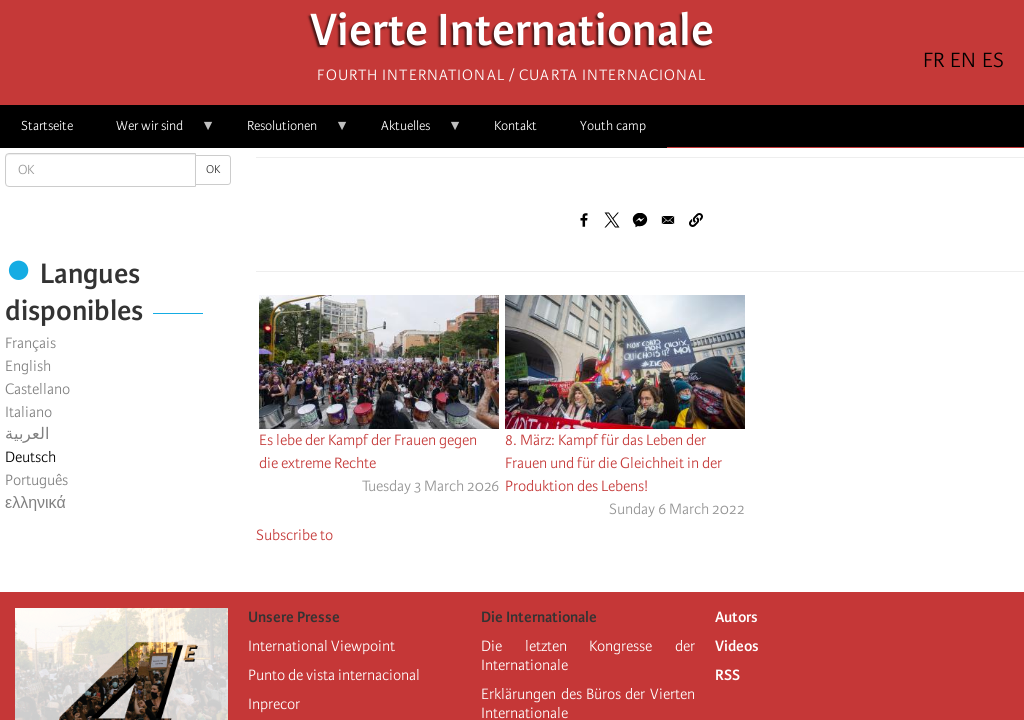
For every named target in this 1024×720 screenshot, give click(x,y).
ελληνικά (35, 503)
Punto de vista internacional (334, 675)
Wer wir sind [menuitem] (155, 132)
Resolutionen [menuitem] (287, 132)
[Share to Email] (668, 220)
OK (213, 169)
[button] (696, 220)
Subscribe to (294, 535)
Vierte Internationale (512, 35)
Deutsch (30, 457)
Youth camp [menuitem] (613, 125)
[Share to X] (612, 220)
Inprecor (274, 704)
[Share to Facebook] (584, 220)
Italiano (28, 412)
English (28, 366)
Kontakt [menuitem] (515, 125)
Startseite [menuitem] (47, 125)
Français (30, 343)
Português (36, 480)
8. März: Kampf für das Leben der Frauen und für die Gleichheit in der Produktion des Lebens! (613, 463)
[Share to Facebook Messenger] (640, 220)
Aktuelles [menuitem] (411, 132)
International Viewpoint (321, 646)
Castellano (37, 389)
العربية (27, 434)
